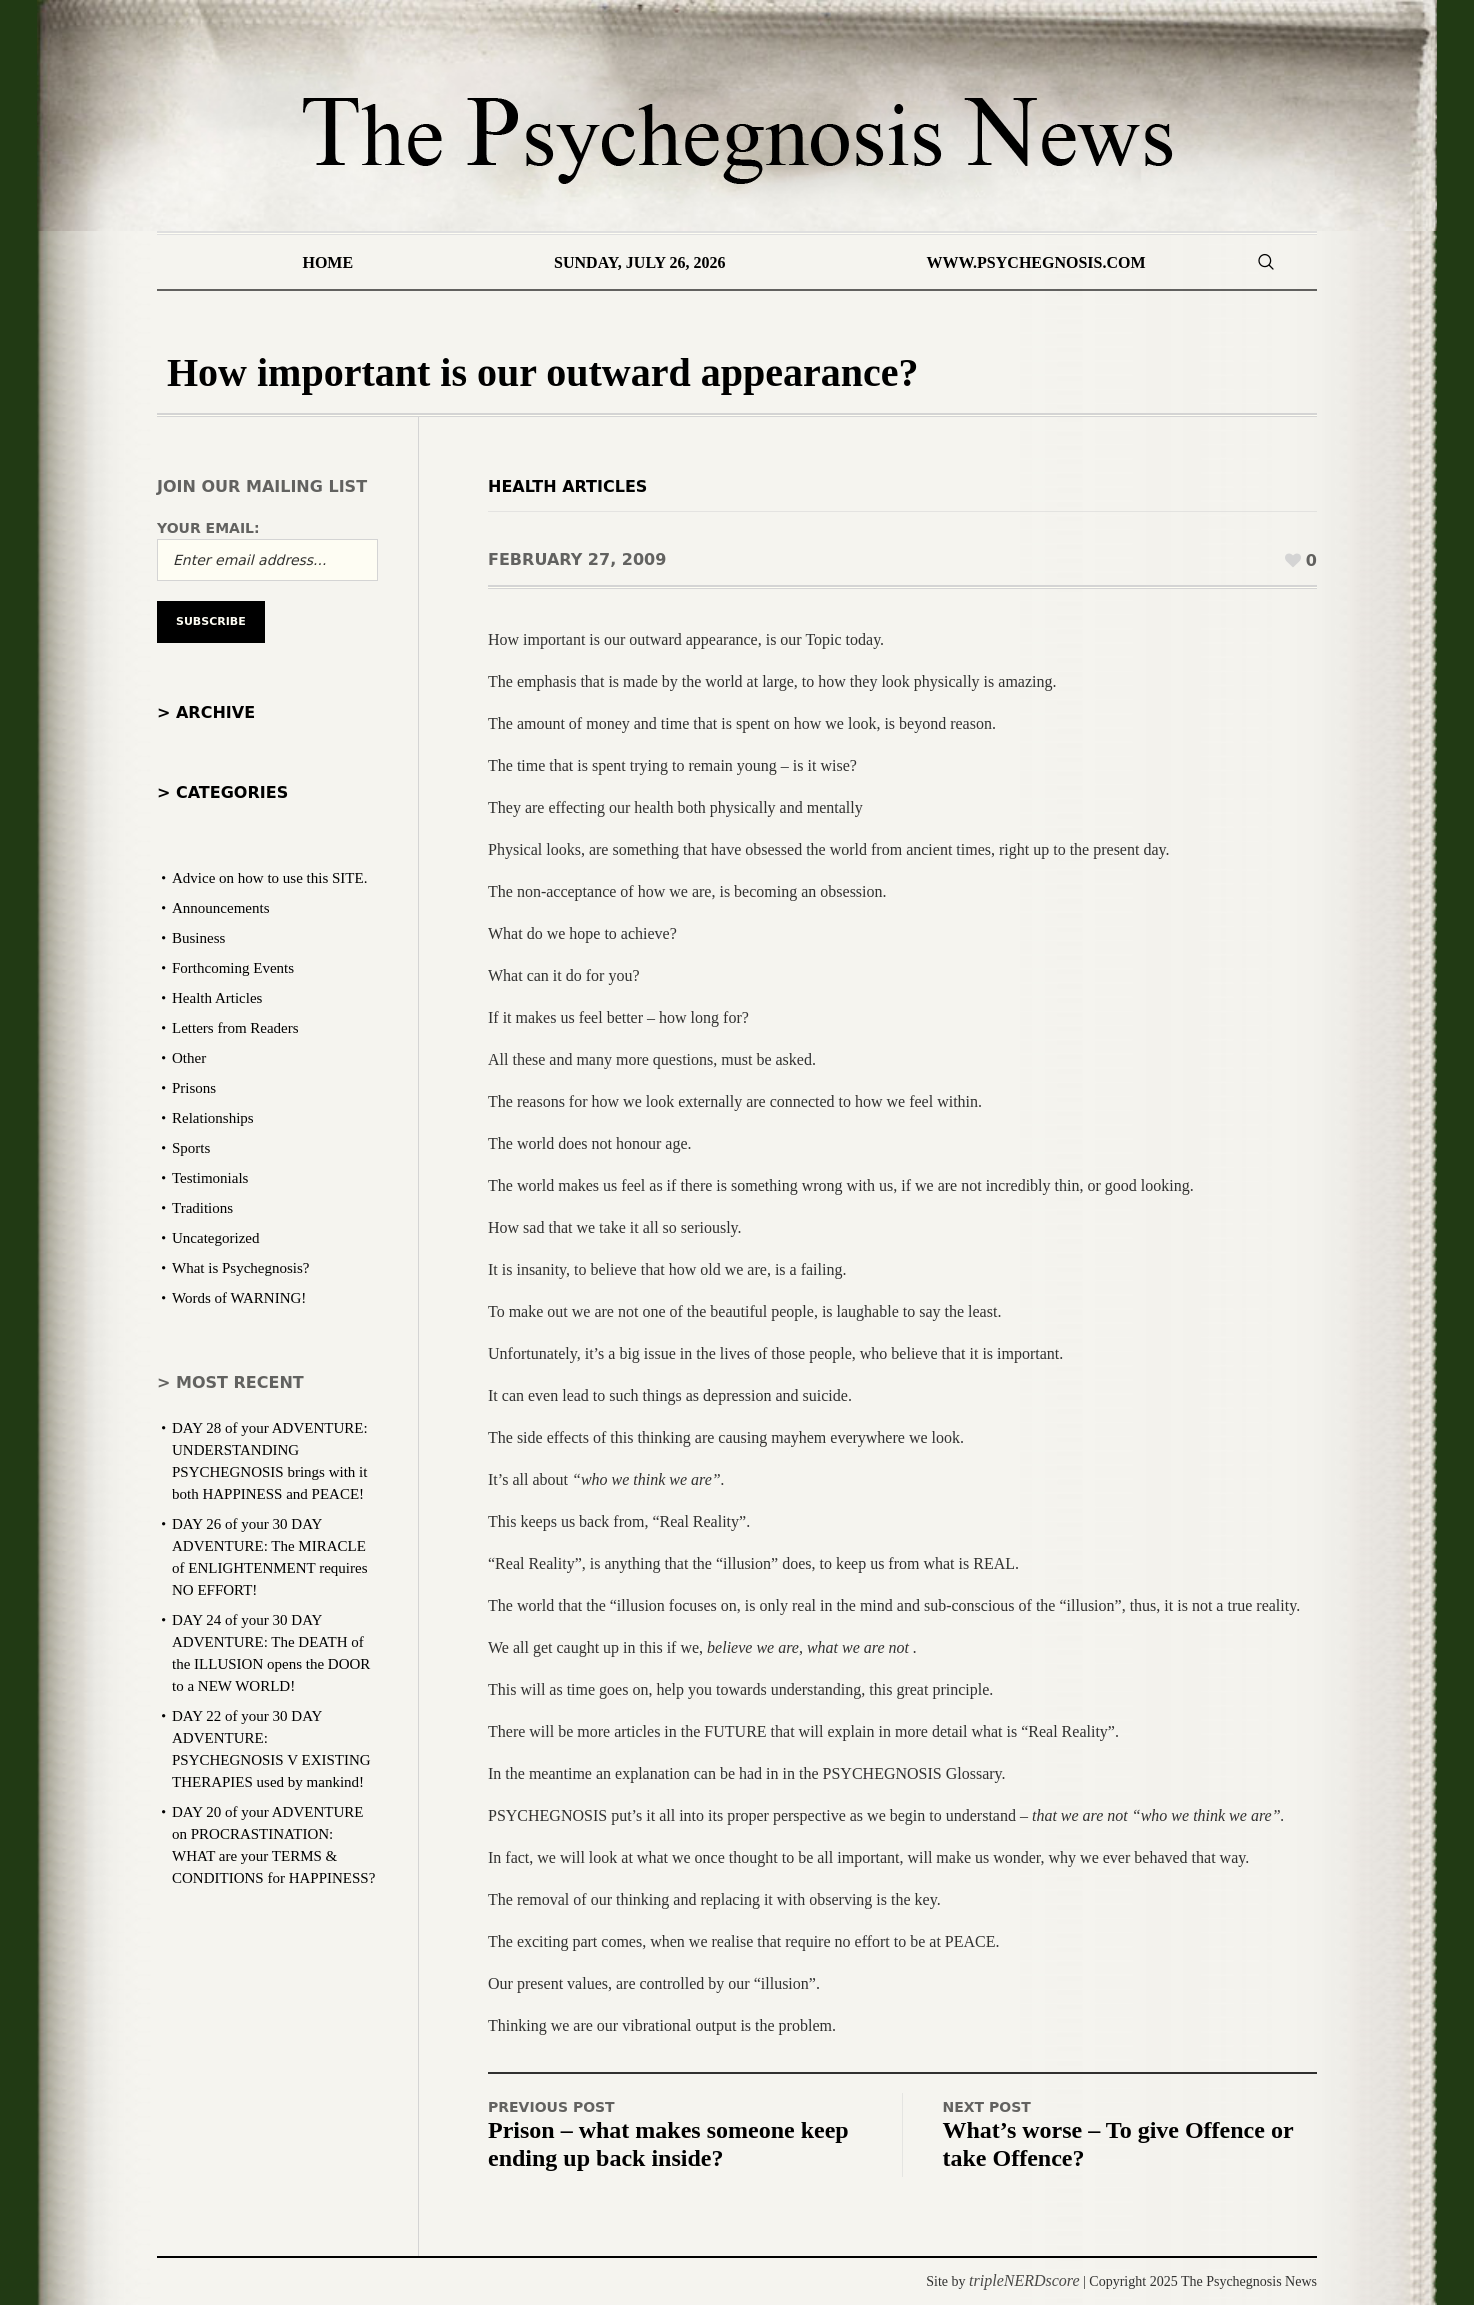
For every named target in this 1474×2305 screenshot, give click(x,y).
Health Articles (567, 486)
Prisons (194, 1088)
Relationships (213, 1118)
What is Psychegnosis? (240, 1268)
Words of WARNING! (239, 1298)
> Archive (206, 712)
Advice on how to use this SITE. (269, 878)
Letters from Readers (235, 1028)
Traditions (202, 1208)
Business (198, 938)
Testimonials (210, 1178)
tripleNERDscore (1024, 2280)
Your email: (208, 528)
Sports (191, 1148)
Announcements (220, 908)
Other (189, 1058)
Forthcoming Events (233, 968)
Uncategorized (215, 1238)
